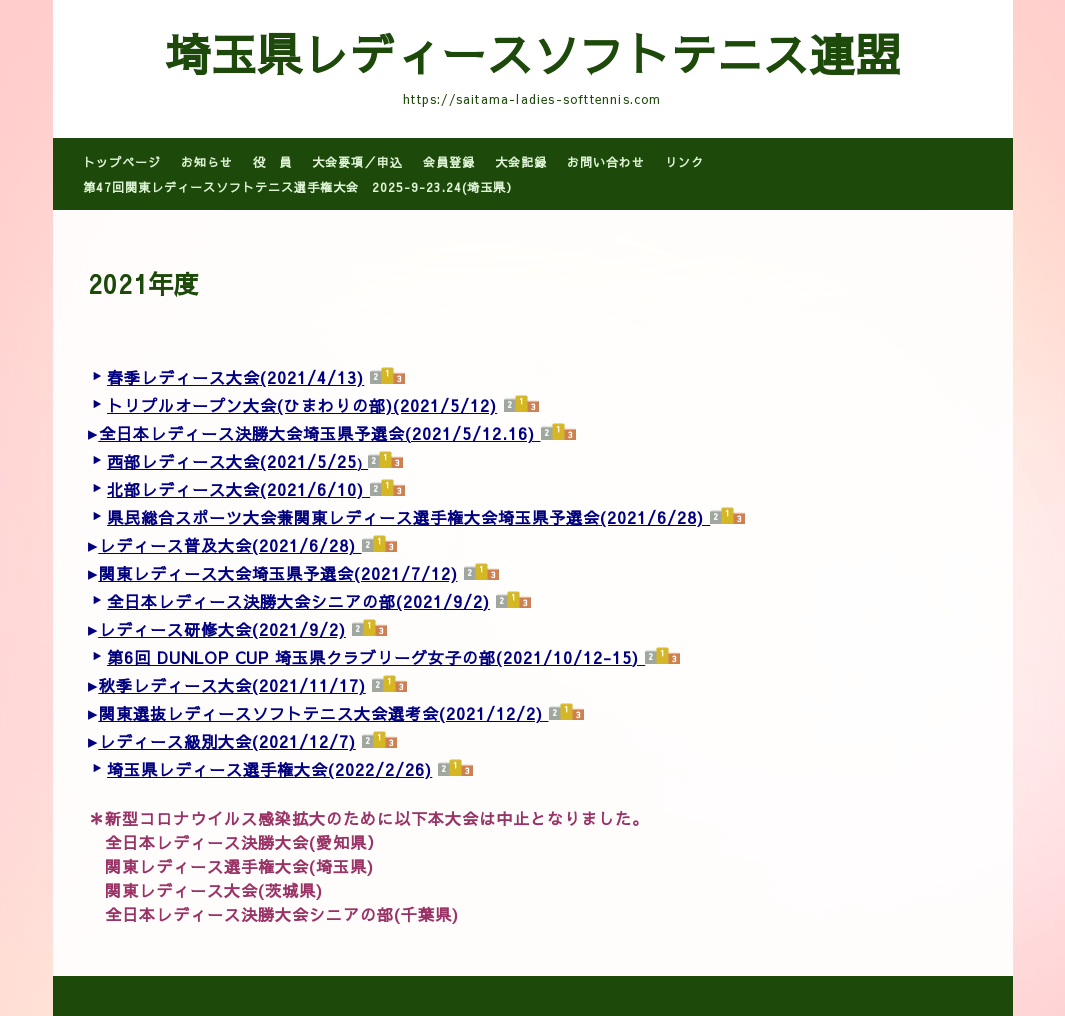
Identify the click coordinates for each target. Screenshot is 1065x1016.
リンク (684, 162)
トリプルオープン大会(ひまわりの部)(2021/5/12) (302, 405)
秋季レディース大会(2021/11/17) (232, 685)
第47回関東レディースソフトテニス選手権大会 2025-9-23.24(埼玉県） (301, 187)
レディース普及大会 (175, 545)
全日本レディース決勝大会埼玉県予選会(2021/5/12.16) (317, 433)
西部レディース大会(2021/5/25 (232, 461)
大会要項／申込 (357, 162)
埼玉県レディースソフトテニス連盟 (533, 53)
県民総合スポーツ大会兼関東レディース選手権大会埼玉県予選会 (353, 517)
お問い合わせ (606, 162)
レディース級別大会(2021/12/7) (227, 741)
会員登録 (449, 162)
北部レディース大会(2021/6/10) (235, 489)
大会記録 (521, 162)
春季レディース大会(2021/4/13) (235, 377)
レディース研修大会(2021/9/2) (222, 629)
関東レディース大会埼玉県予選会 (226, 573)
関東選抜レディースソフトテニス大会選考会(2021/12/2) (321, 713)
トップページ (122, 162)
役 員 (272, 162)
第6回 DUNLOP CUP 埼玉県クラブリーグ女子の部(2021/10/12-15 (369, 657)
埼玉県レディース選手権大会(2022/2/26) (269, 769)
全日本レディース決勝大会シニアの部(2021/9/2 (295, 601)
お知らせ (207, 162)
